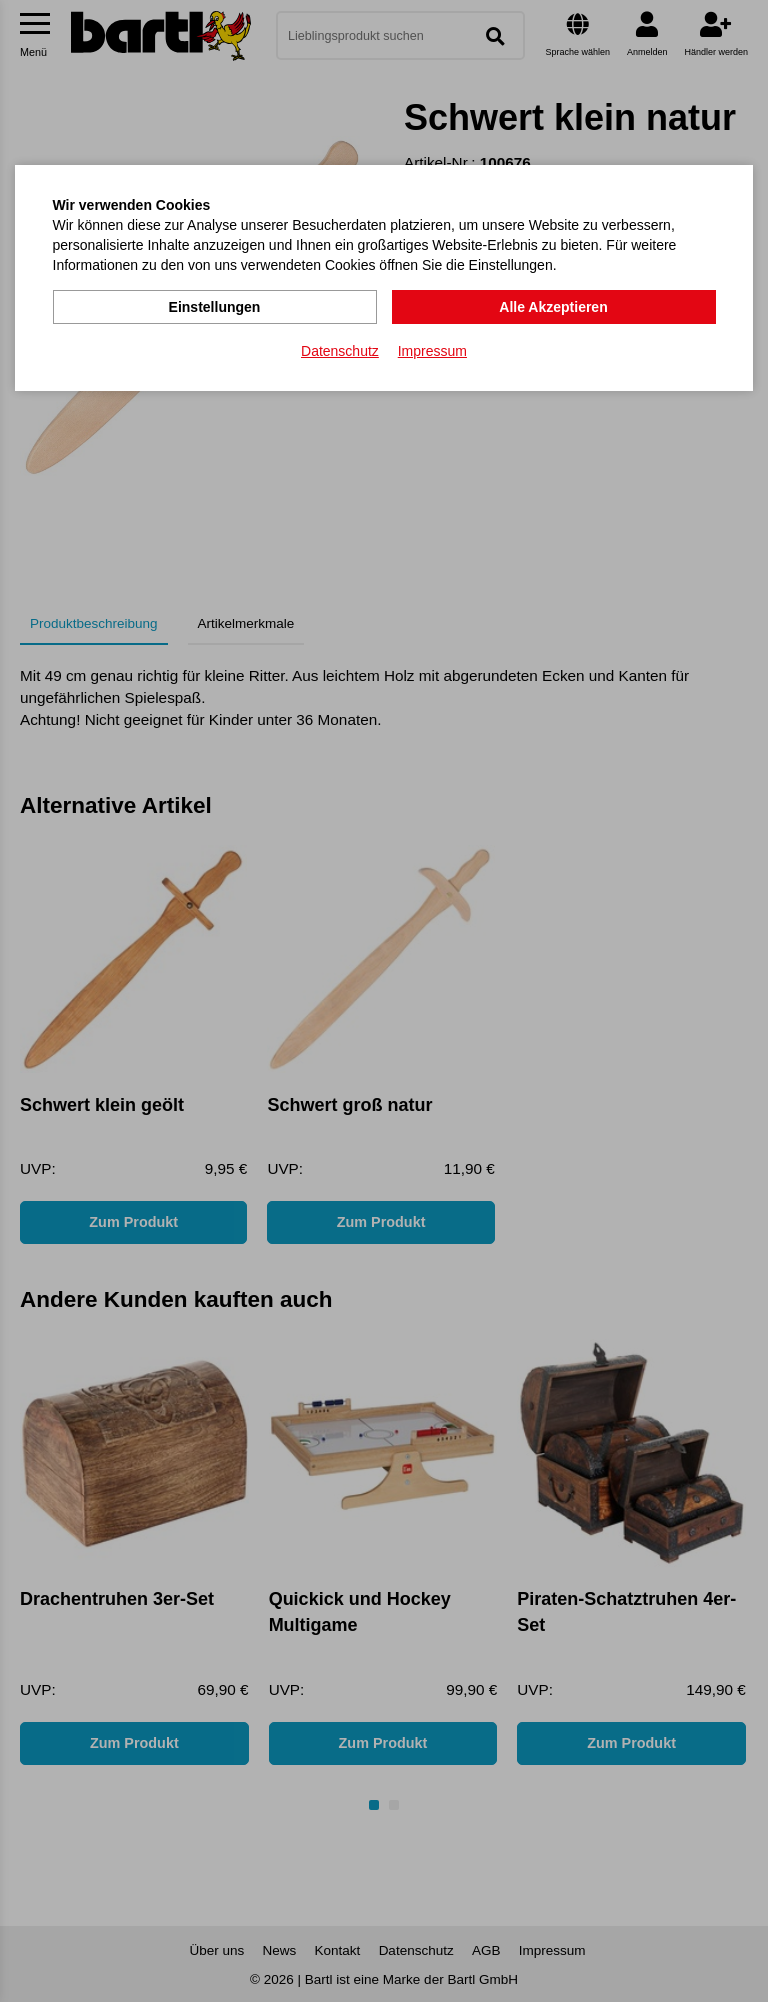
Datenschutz (340, 351)
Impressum (432, 351)
